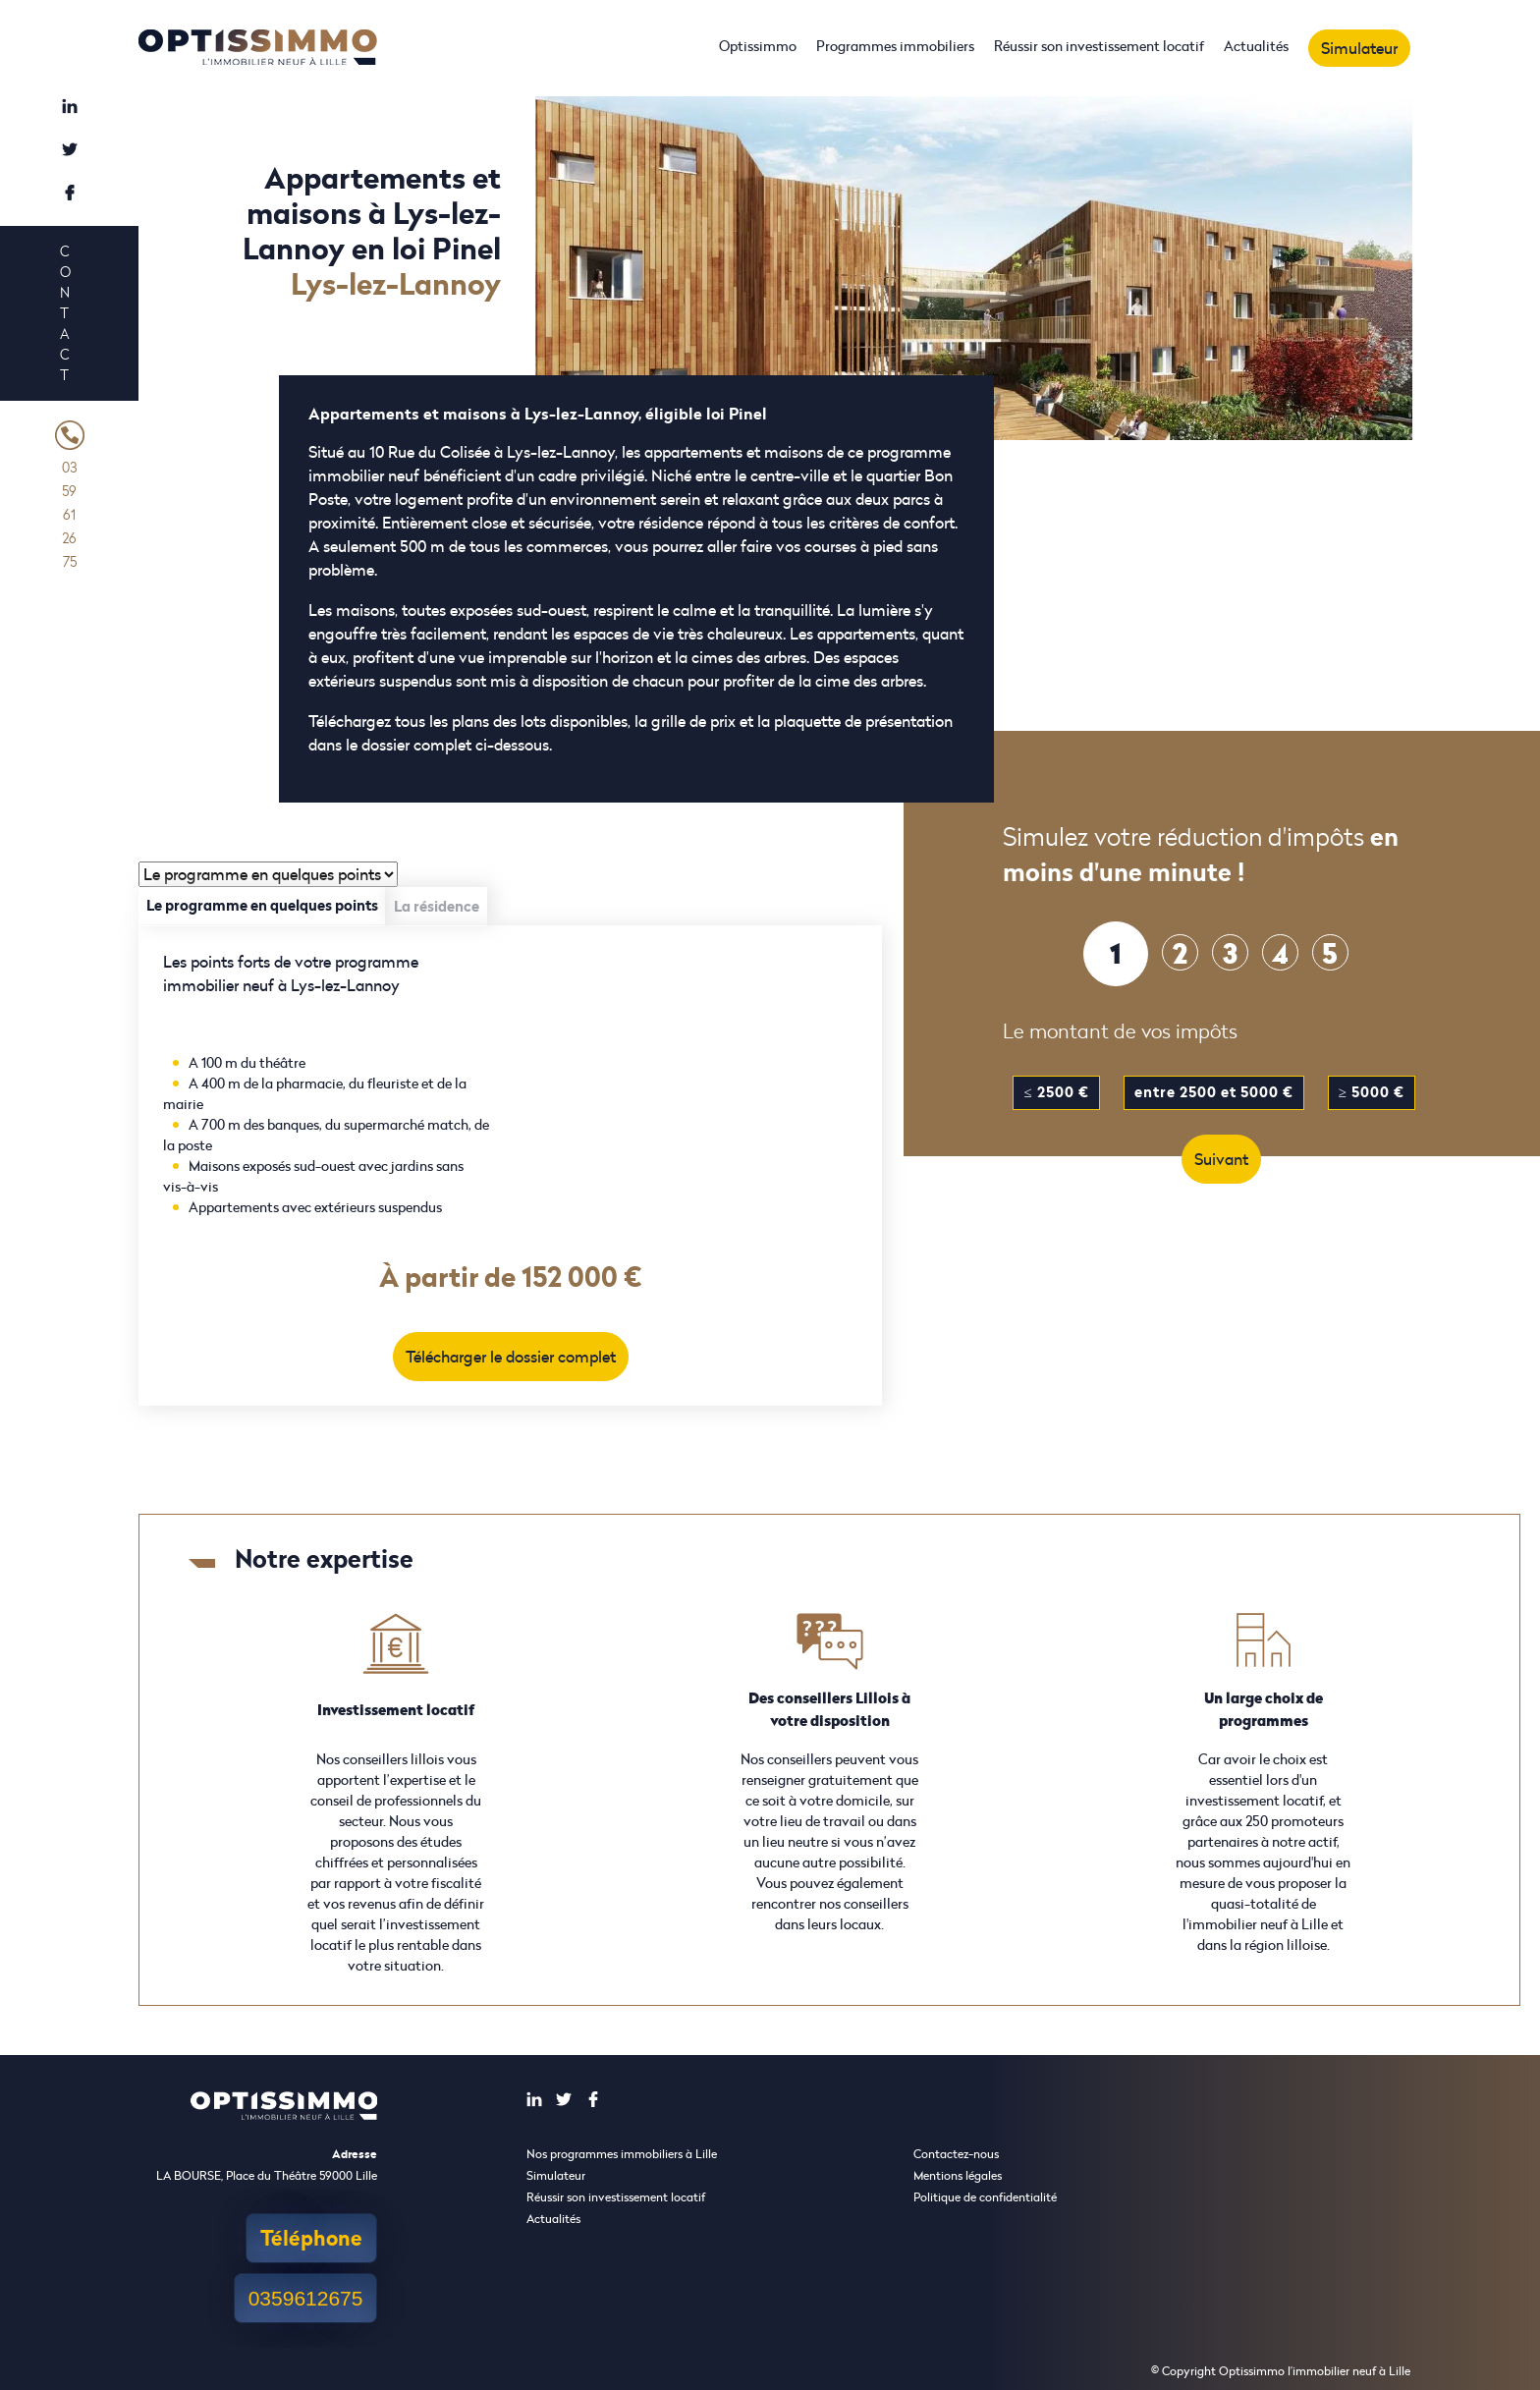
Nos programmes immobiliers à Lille (621, 2153)
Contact (65, 313)
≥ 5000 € (1371, 1092)
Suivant (1221, 1159)
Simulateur (1359, 48)
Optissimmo (758, 45)
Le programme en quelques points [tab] (262, 905)
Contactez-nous (956, 2153)
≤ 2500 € (1055, 1092)
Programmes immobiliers (895, 45)
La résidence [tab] (436, 906)
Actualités (1256, 45)
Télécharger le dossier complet (511, 1356)
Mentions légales (957, 2175)
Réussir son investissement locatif (1099, 45)
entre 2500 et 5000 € (1213, 1092)
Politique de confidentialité (985, 2197)
